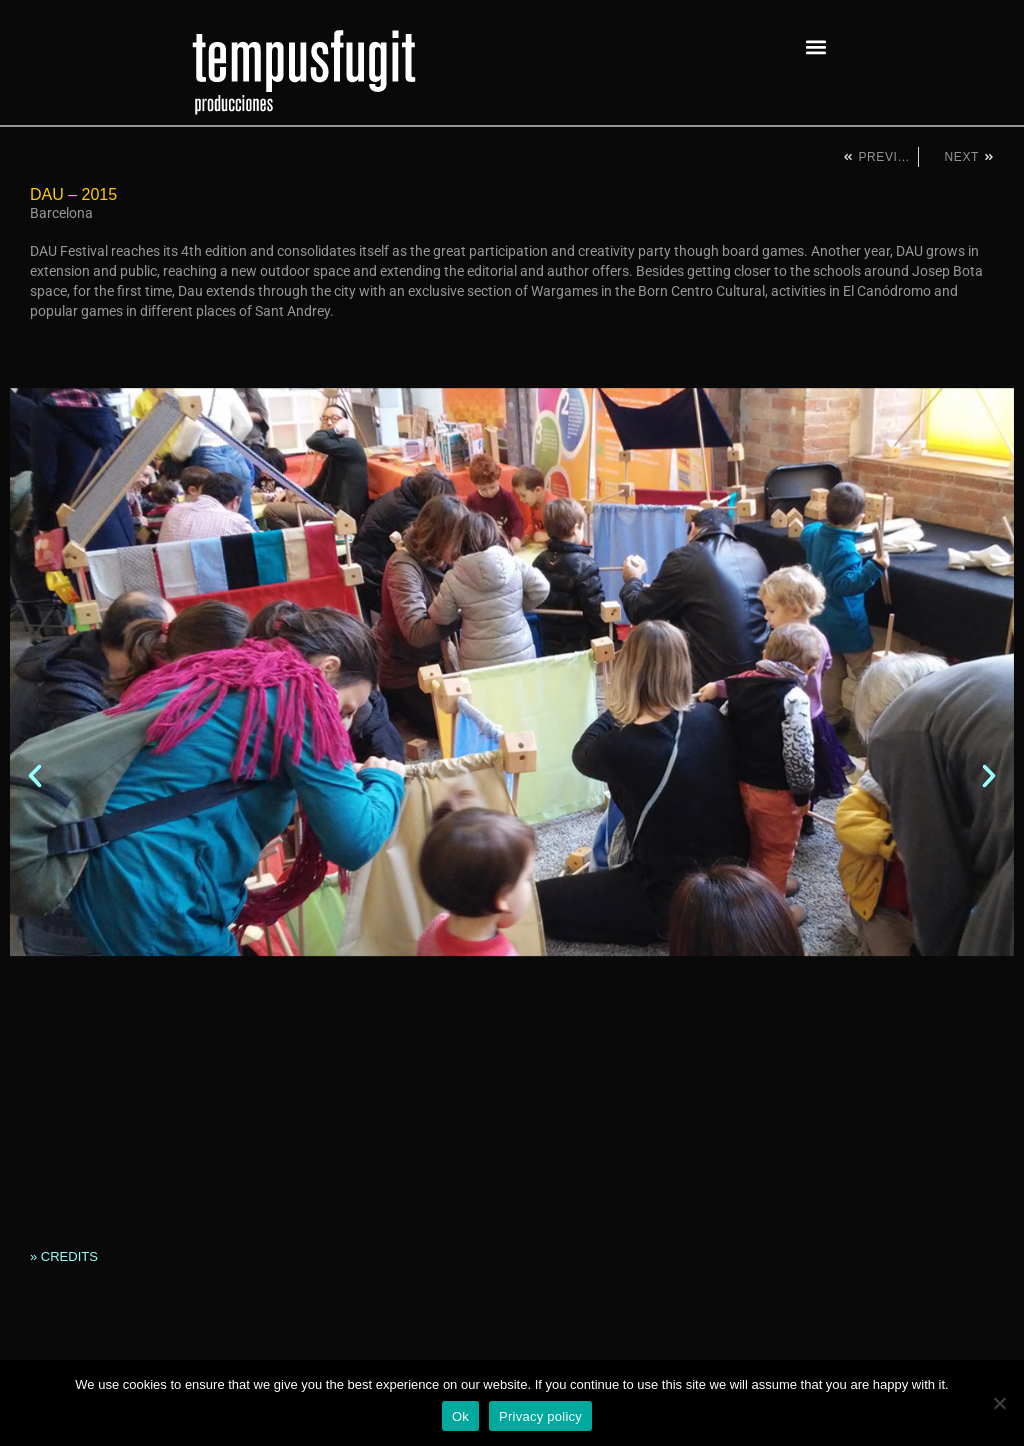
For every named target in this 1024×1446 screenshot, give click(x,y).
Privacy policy (540, 1416)
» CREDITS (64, 1256)
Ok (460, 1416)
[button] (815, 46)
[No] (999, 1403)
